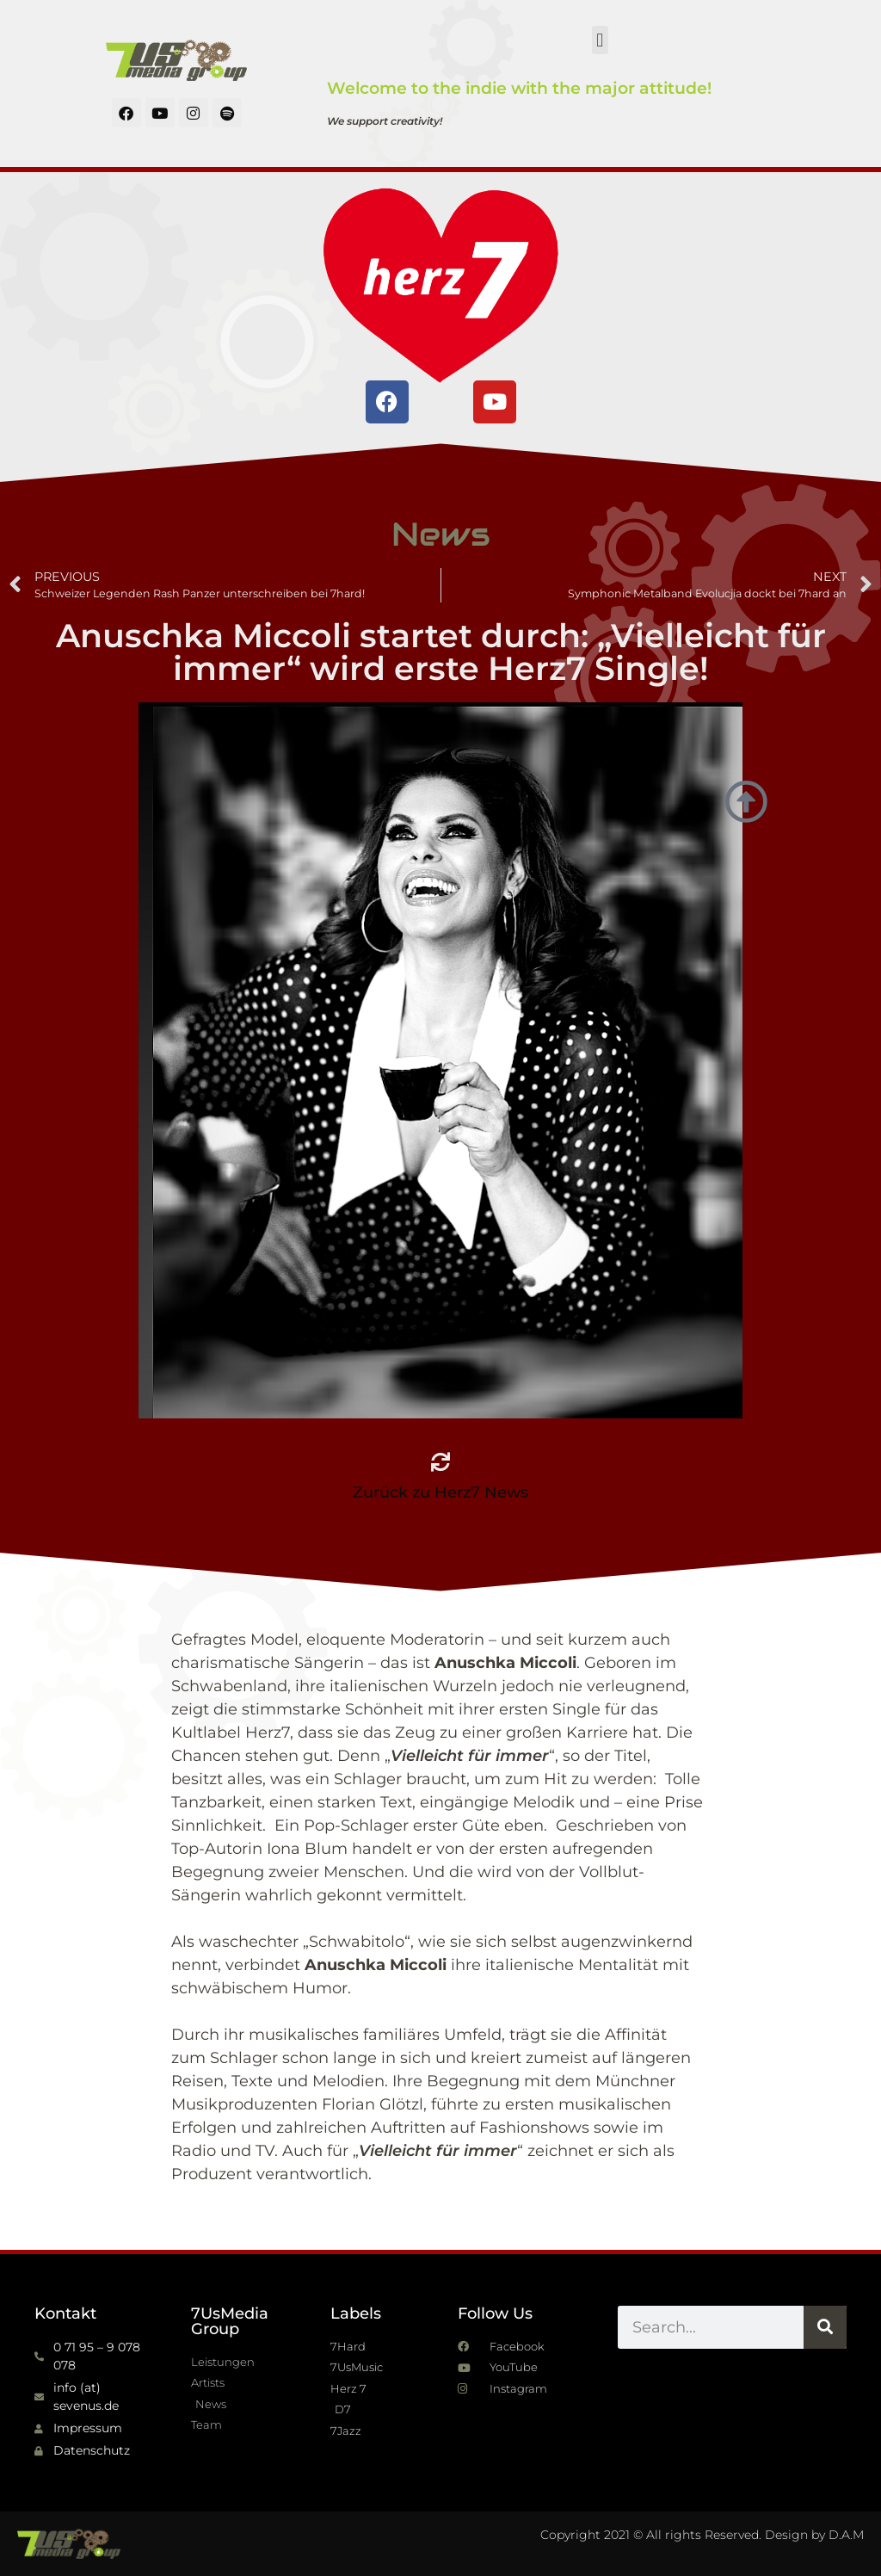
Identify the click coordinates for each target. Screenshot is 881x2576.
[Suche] (825, 2327)
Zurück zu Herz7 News (440, 1492)
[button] (600, 40)
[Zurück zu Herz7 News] (440, 1462)
